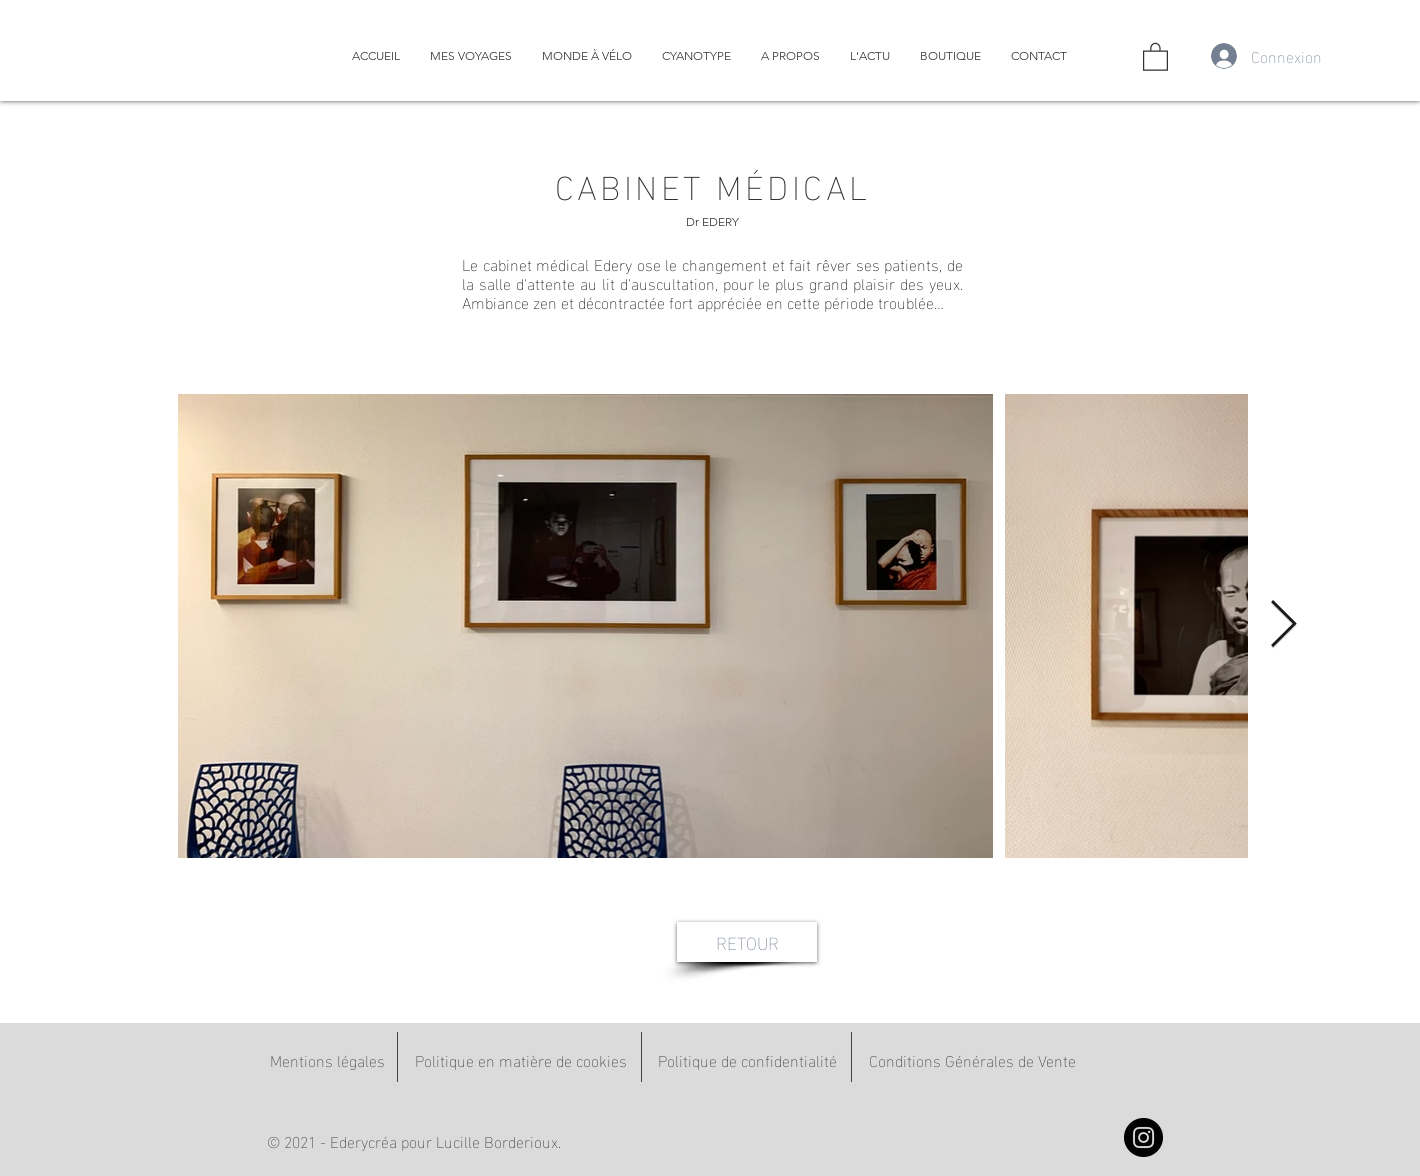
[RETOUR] (747, 942)
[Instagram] (1143, 1137)
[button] (1155, 56)
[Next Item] (1283, 625)
